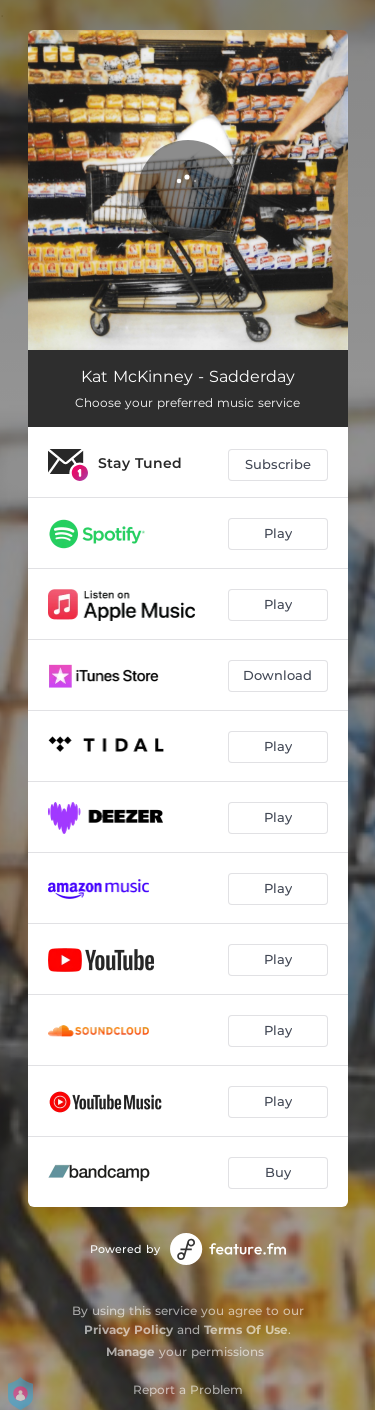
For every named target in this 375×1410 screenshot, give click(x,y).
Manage (130, 1351)
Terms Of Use (246, 1329)
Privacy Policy (128, 1329)
